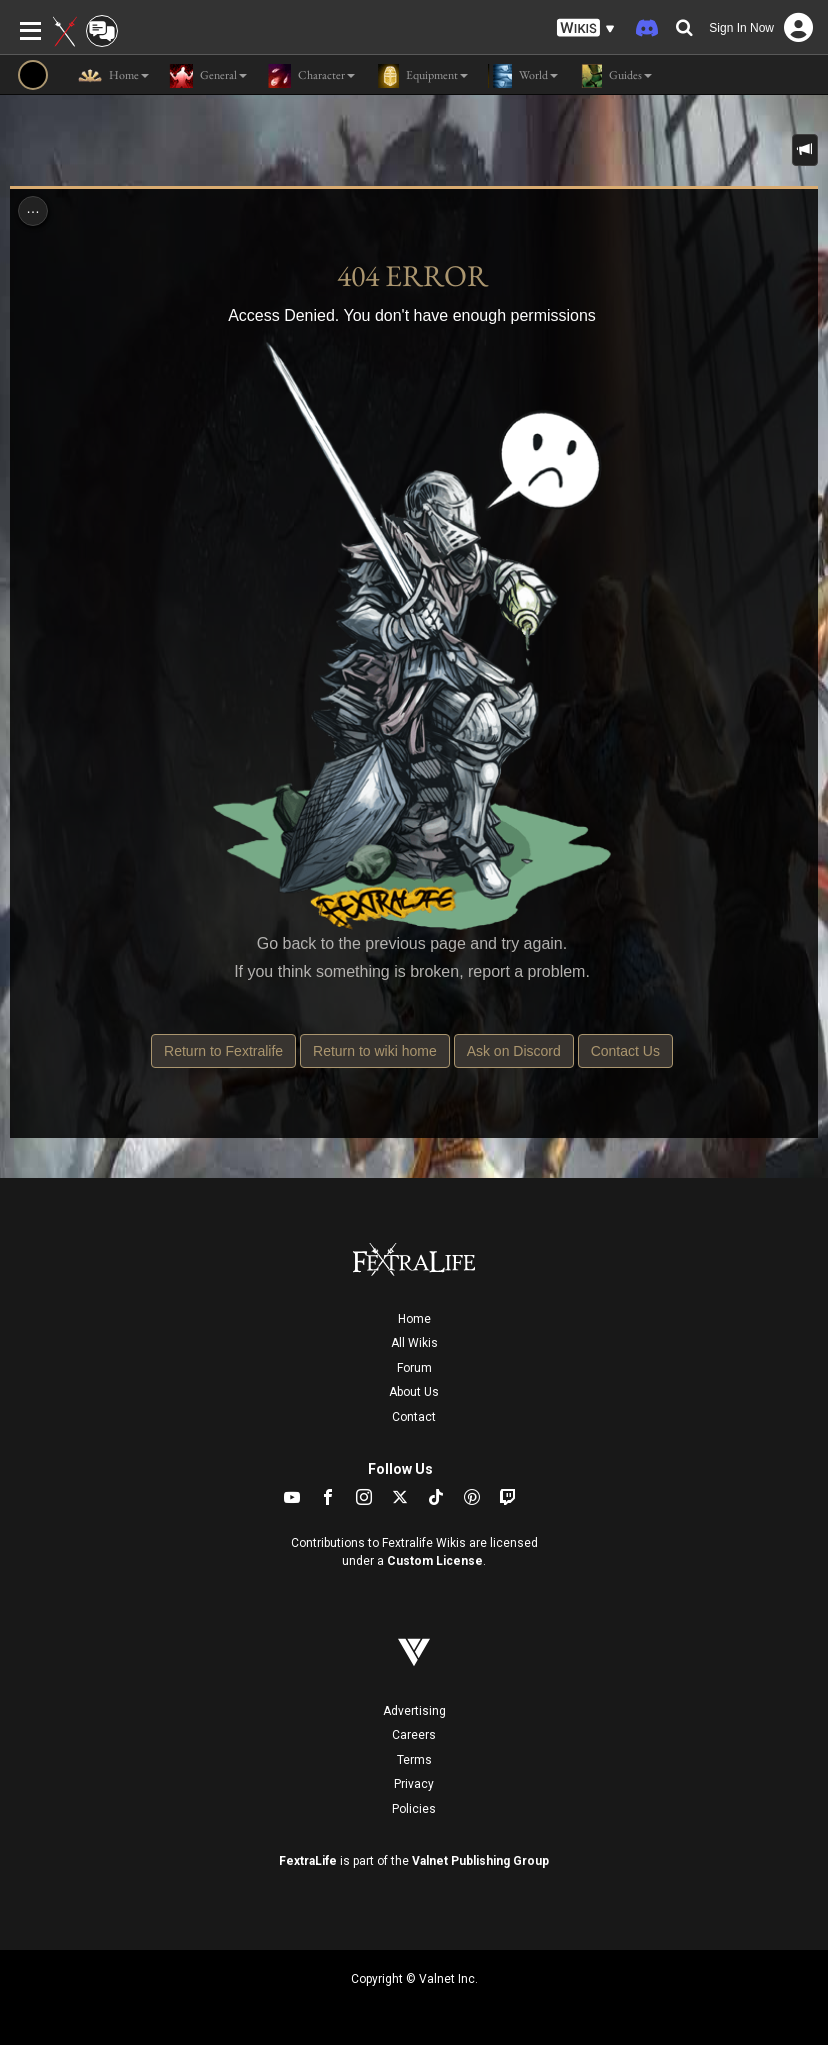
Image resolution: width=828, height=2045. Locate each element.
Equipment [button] (421, 76)
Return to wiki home (375, 1051)
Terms (414, 1760)
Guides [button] (615, 76)
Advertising (414, 1711)
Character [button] (311, 76)
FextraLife (308, 1861)
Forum (414, 1368)
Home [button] (113, 76)
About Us (414, 1392)
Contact (414, 1417)
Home (414, 1319)
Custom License (435, 1561)
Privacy (414, 1784)
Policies (414, 1809)
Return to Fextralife (223, 1051)
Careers (414, 1735)
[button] (586, 28)
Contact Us (625, 1051)
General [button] (208, 76)
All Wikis (414, 1343)
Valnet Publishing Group (480, 1861)
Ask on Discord (514, 1051)
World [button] (523, 76)
